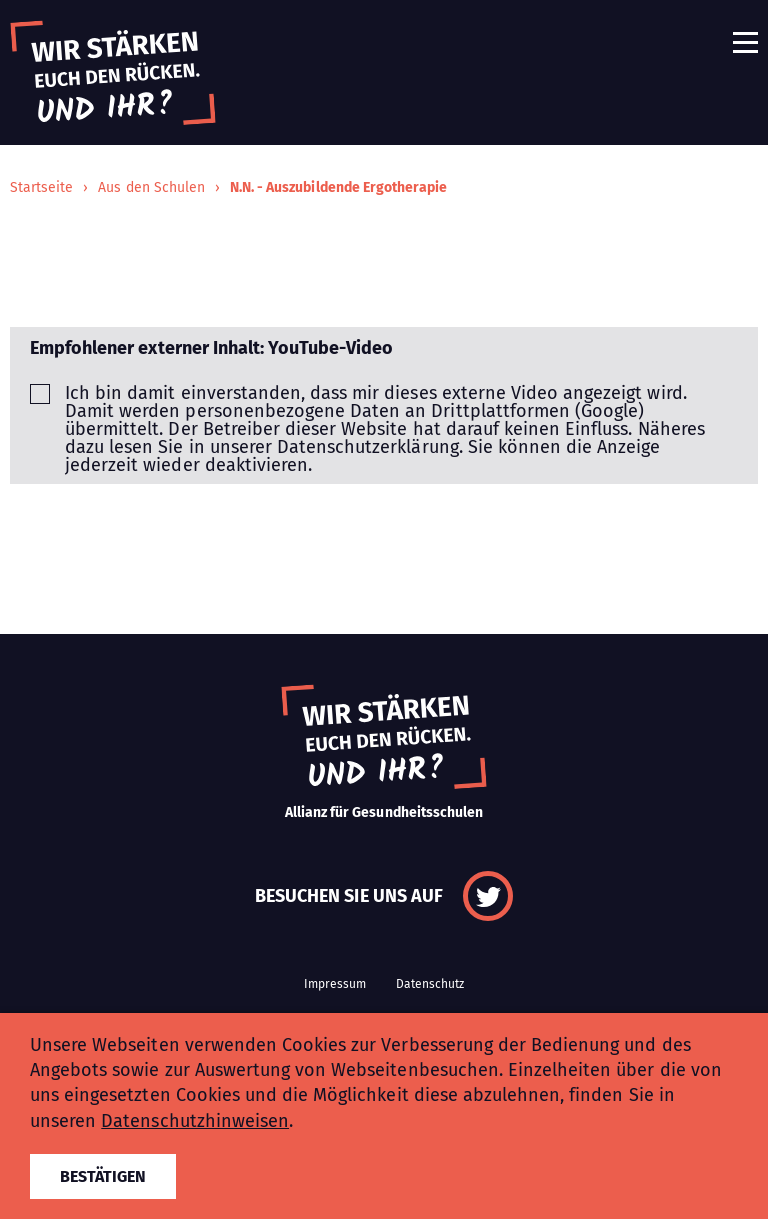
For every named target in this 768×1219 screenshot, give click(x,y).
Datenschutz (430, 984)
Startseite (41, 187)
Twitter (488, 896)
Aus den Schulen (151, 187)
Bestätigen (103, 1176)
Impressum (335, 984)
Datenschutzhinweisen (195, 1121)
